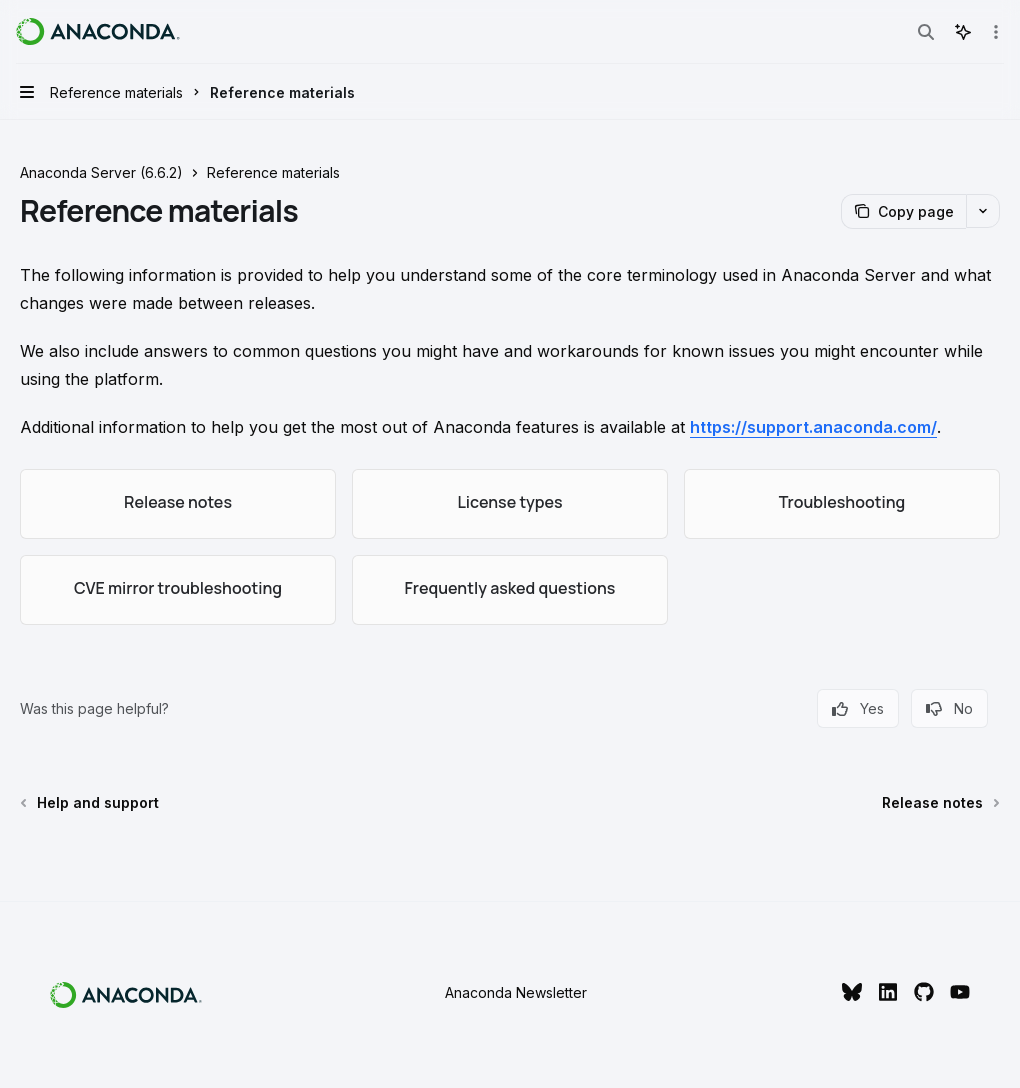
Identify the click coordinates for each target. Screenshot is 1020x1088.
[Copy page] (903, 211)
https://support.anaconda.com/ (813, 427)
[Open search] (926, 32)
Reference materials (273, 172)
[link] (178, 504)
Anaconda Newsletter (516, 992)
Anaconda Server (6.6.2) (101, 172)
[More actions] (994, 32)
